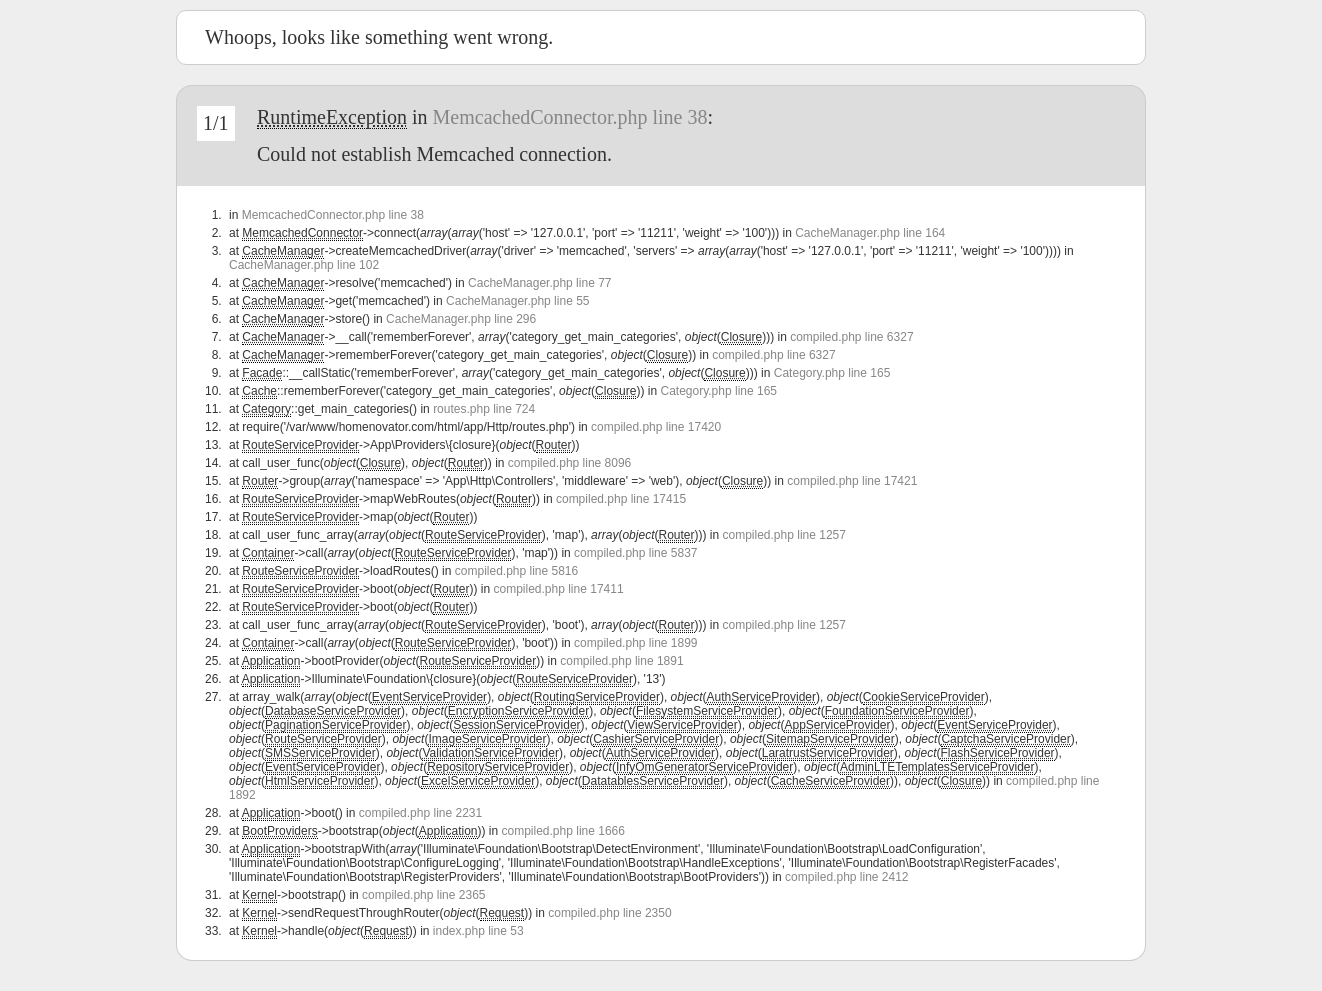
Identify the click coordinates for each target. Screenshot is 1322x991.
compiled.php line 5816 (516, 571)
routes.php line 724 (484, 409)
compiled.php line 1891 (621, 661)
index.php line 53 (478, 931)
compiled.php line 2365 (423, 895)
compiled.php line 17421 (852, 481)
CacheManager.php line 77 (539, 283)
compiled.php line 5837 (635, 553)
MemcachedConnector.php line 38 (570, 117)
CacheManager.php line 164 (870, 233)
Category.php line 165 (832, 373)
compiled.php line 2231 (420, 813)
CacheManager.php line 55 (517, 301)
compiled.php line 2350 (609, 913)
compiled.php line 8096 (569, 463)
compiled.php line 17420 (656, 427)
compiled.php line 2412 (846, 877)
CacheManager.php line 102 (304, 265)
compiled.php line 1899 (635, 643)
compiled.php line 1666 (563, 831)
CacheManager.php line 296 (461, 319)
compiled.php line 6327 (851, 337)
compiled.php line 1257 (784, 535)
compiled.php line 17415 (621, 499)
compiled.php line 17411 (558, 589)
